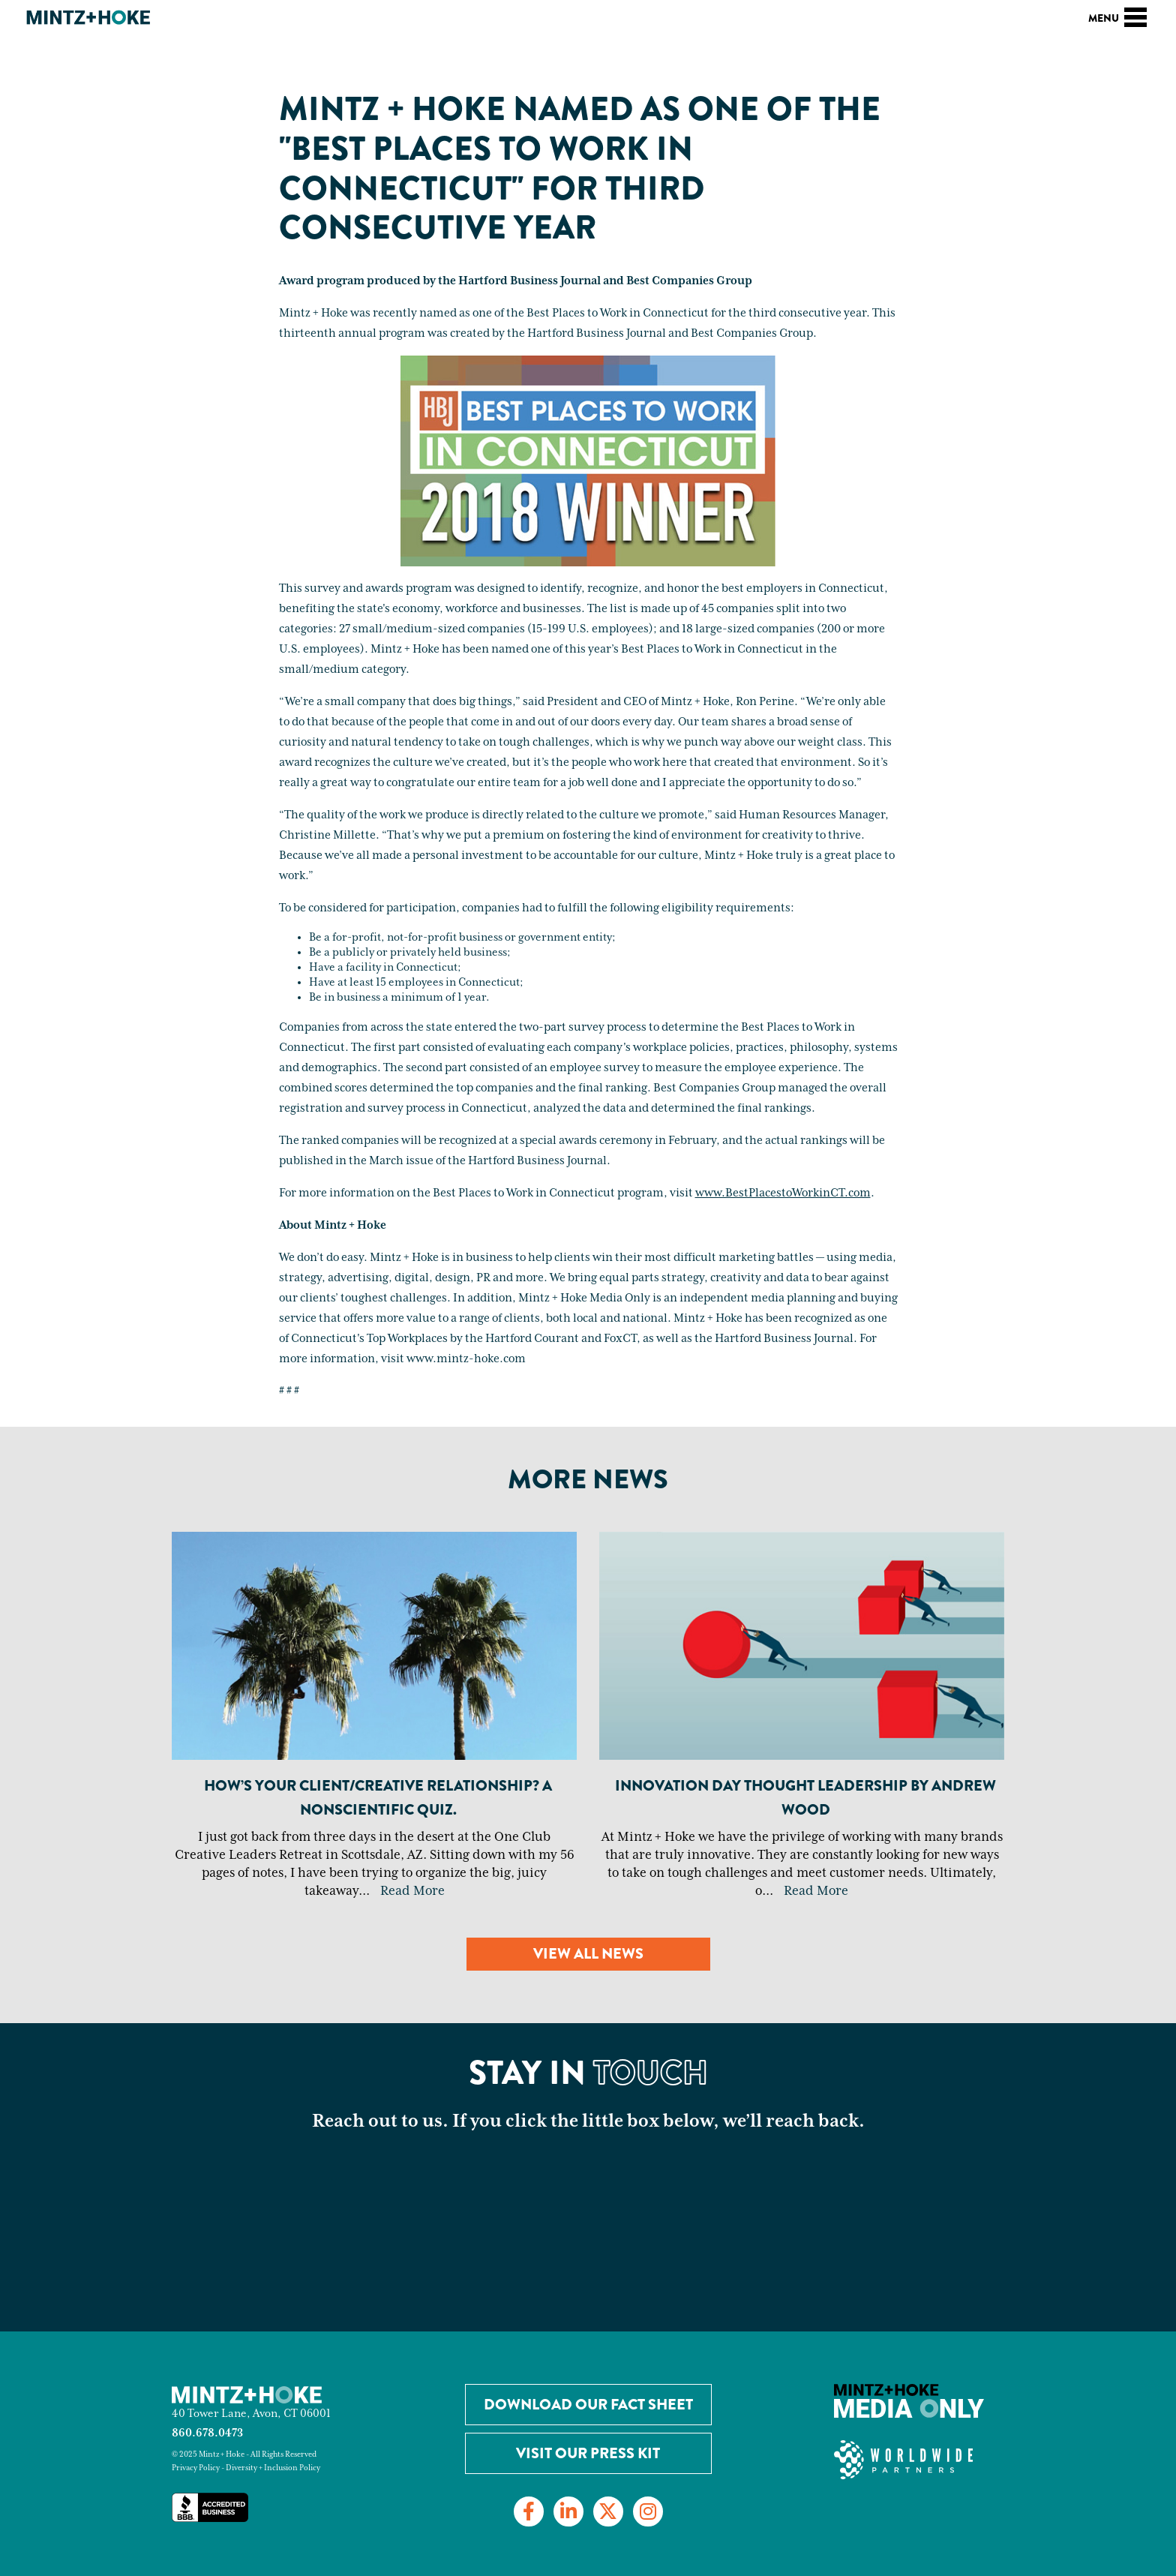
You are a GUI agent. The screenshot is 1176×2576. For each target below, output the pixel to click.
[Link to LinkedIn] (569, 2511)
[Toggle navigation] (1136, 15)
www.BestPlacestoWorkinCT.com (783, 1193)
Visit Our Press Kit (588, 2453)
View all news (588, 1954)
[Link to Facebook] (529, 2511)
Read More (412, 1891)
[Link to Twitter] (608, 2511)
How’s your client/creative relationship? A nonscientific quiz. (378, 1798)
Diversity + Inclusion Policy (273, 2467)
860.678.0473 (207, 2433)
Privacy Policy (196, 2467)
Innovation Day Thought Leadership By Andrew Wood (805, 1798)
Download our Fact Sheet (588, 2404)
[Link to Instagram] (648, 2511)
